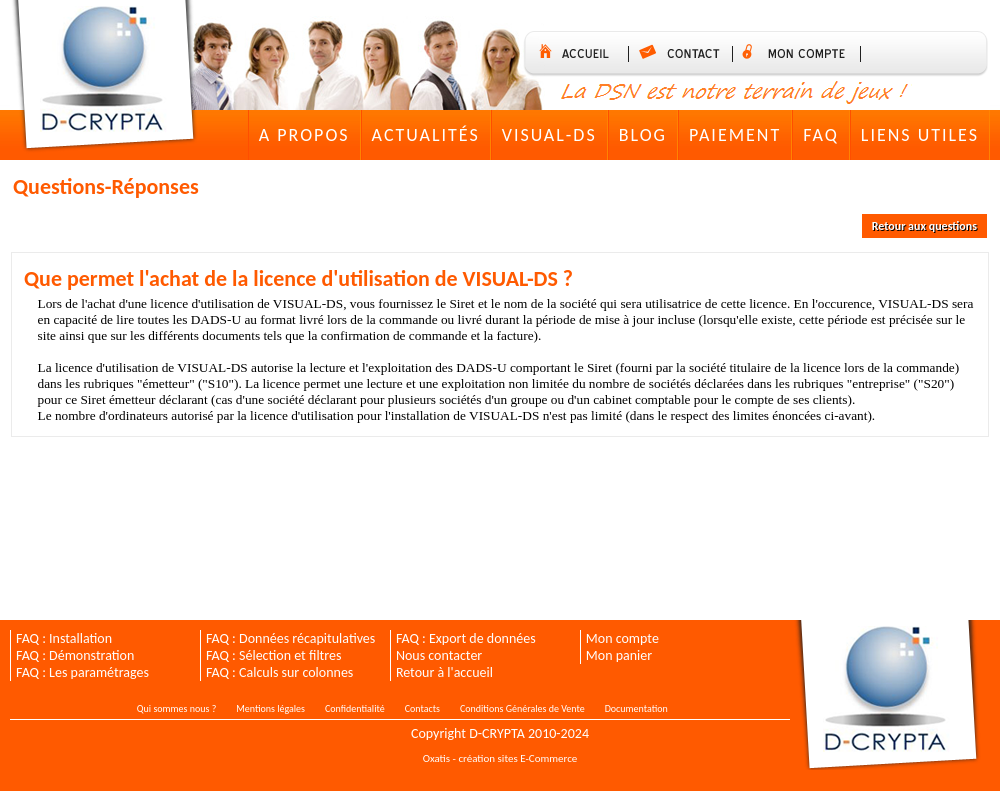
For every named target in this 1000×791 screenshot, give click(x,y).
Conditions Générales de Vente (522, 708)
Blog (643, 135)
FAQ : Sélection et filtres (273, 655)
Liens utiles (920, 135)
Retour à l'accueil (444, 672)
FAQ (821, 135)
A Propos (304, 135)
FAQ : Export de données (466, 638)
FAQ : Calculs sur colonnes (279, 672)
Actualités (426, 135)
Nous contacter (439, 655)
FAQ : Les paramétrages (82, 672)
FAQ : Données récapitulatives (290, 638)
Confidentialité (355, 708)
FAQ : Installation (64, 638)
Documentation (636, 708)
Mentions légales (270, 708)
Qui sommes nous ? (176, 708)
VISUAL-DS (549, 135)
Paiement (735, 135)
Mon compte (622, 638)
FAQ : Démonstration (75, 655)
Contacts (422, 708)
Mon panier (619, 655)
